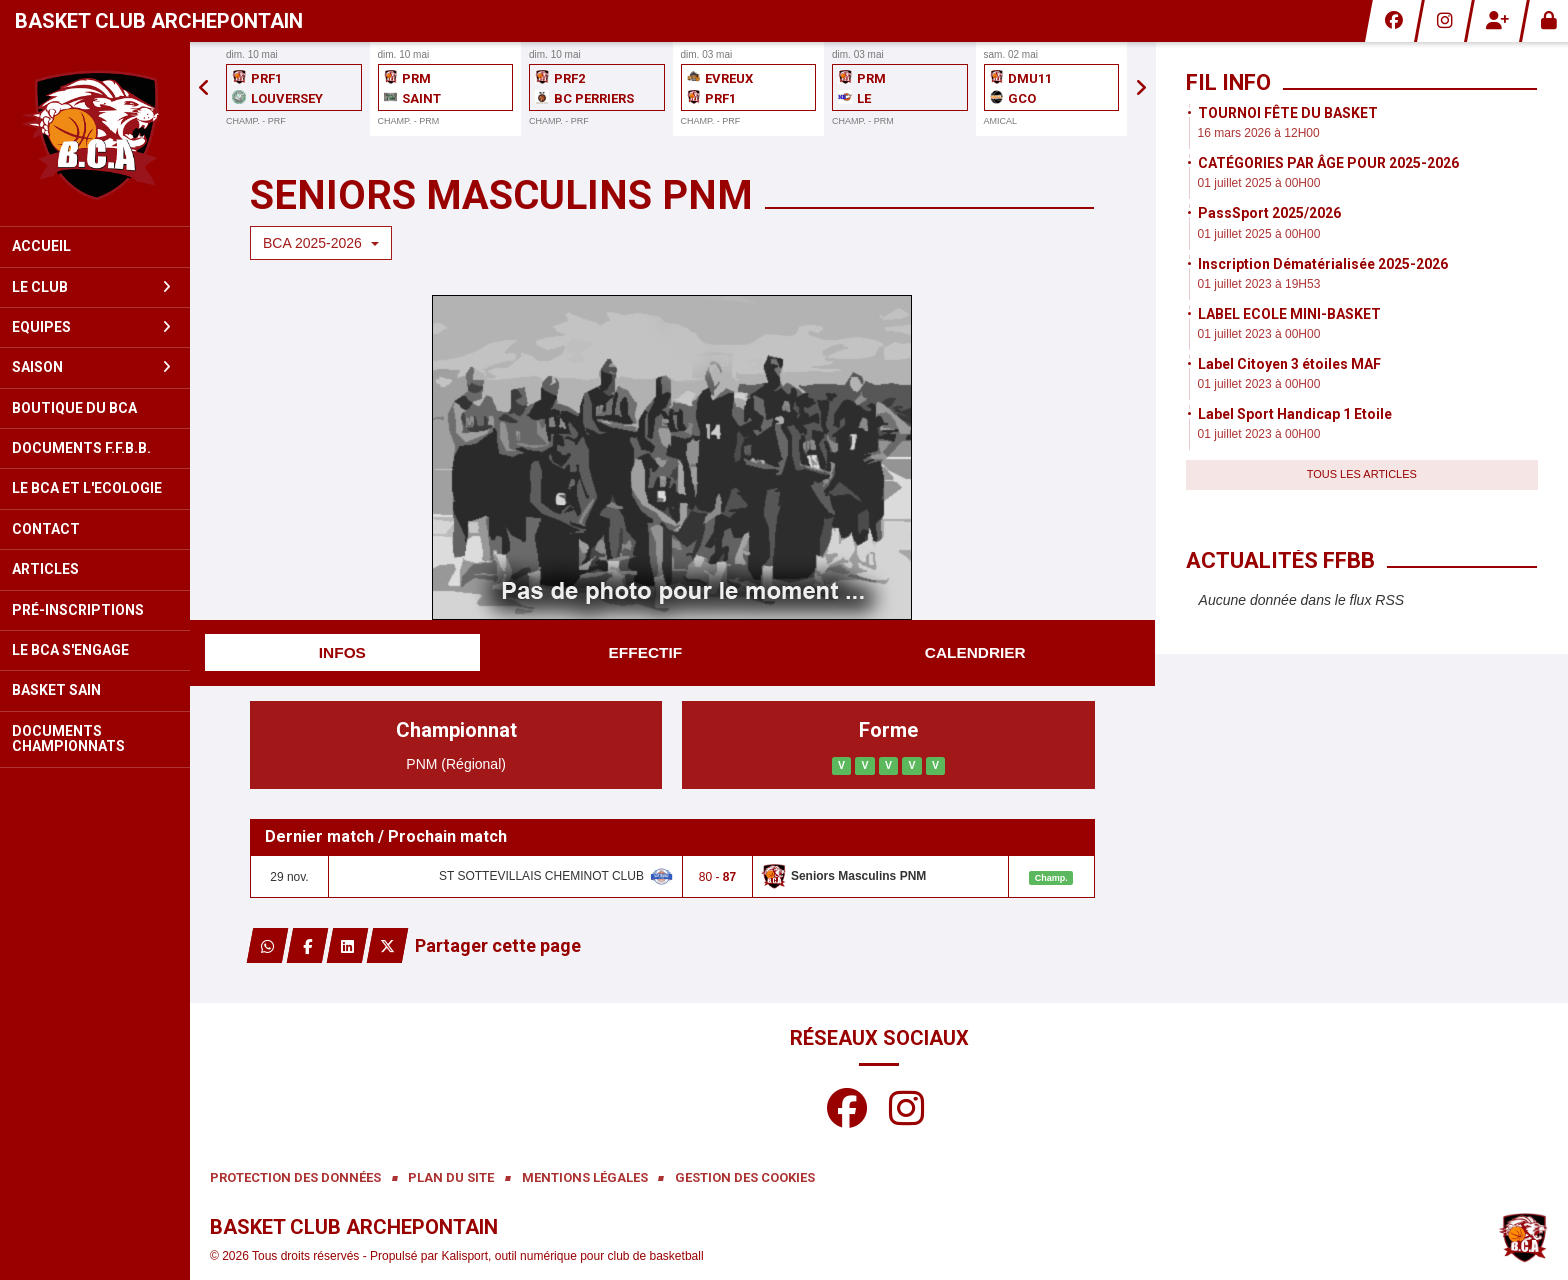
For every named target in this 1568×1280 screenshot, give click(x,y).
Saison (91, 367)
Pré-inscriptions (78, 610)
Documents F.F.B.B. (81, 448)
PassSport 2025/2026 (1269, 213)
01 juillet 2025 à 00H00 (1259, 183)
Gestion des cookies (745, 1177)
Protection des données (295, 1177)
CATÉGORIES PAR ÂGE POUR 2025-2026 (1328, 163)
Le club (91, 287)
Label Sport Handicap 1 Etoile (1295, 414)
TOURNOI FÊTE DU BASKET (1288, 113)
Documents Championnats (68, 738)
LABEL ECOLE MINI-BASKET (1289, 314)
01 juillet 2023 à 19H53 (1259, 284)
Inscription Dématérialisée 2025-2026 (1323, 264)
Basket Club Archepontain (159, 21)
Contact (46, 529)
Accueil (41, 246)
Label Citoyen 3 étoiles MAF (1289, 364)
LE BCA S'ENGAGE (70, 650)
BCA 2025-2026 (321, 243)
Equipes (91, 327)
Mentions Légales (585, 1177)
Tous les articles (1362, 474)
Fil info (1228, 82)
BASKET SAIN (56, 690)
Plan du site (451, 1177)
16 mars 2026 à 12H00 (1259, 133)
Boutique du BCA (74, 408)
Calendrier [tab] (975, 652)
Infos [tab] (342, 652)
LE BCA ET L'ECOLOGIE (87, 488)
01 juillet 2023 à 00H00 (1259, 334)
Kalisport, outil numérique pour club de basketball (572, 1256)
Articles (45, 569)
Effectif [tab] (646, 652)
